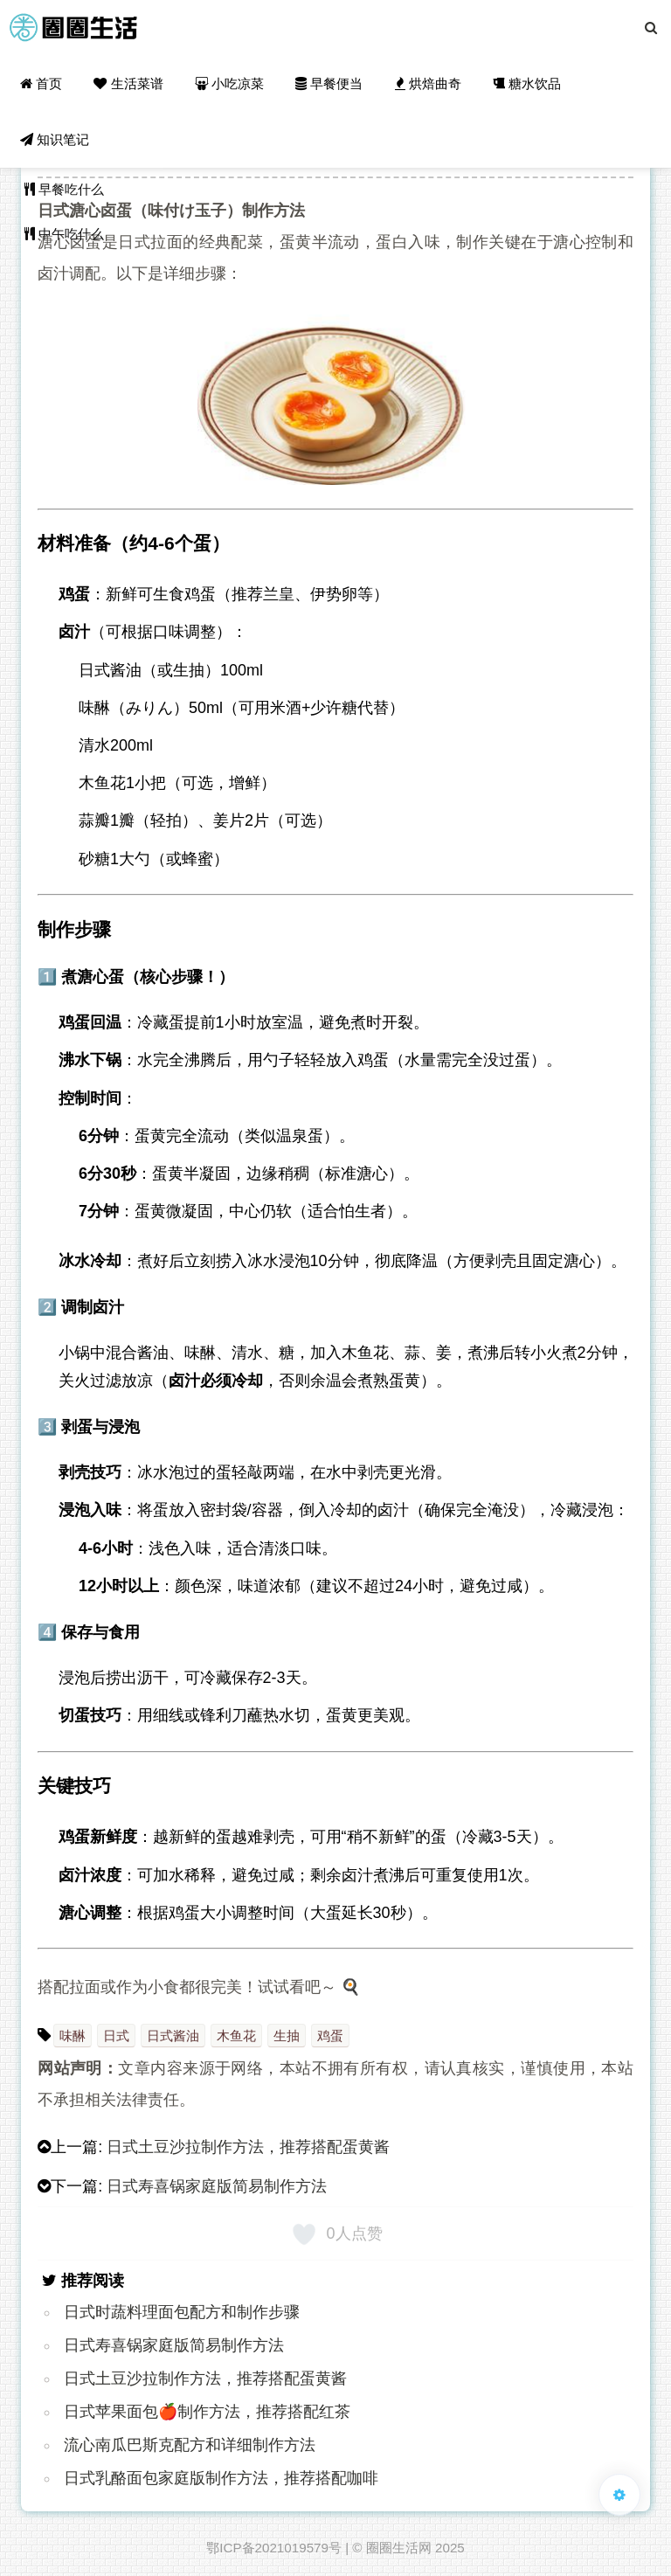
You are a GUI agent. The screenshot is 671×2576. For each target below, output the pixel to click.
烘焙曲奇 (428, 83)
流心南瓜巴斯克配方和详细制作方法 (189, 2445)
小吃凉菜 (229, 83)
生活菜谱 (128, 83)
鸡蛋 (330, 2035)
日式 (116, 2035)
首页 (41, 83)
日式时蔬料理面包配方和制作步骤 (182, 2312)
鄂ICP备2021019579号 (274, 2547)
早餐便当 (329, 83)
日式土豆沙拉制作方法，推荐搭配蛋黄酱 (248, 2147)
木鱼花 (236, 2035)
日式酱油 (173, 2035)
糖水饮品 (527, 83)
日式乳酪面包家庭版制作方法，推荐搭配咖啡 (221, 2478)
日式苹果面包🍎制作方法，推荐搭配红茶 (207, 2411)
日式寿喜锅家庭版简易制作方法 (217, 2186)
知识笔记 (54, 139)
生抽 (286, 2035)
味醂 (72, 2035)
